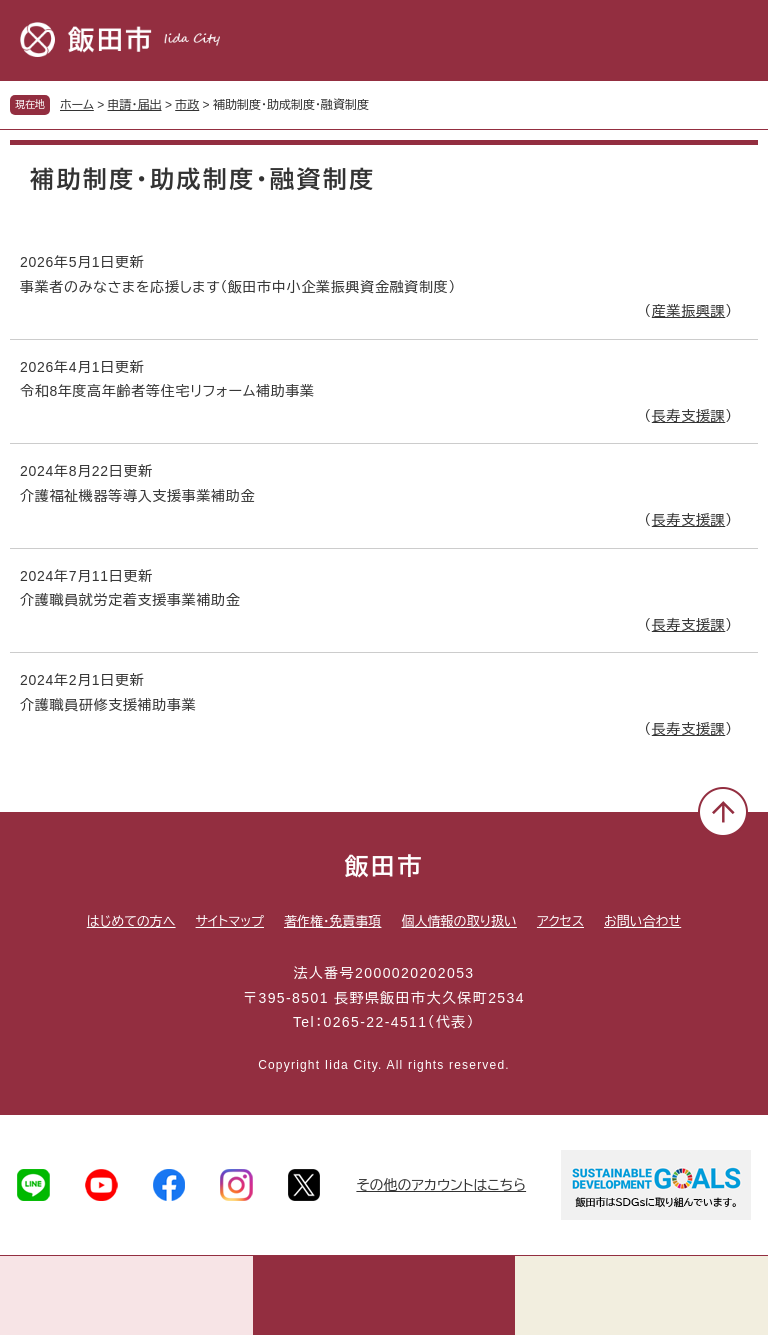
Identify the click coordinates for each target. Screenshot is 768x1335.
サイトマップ (230, 921)
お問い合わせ (642, 921)
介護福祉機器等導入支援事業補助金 (137, 496)
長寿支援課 (689, 416)
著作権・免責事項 (333, 921)
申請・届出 (135, 105)
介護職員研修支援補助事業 (108, 705)
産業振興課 (689, 311)
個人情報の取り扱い (458, 921)
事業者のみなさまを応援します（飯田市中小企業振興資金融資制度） (238, 287)
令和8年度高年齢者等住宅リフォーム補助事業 (167, 391)
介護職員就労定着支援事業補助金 (130, 600)
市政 (187, 105)
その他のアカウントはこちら (441, 1185)
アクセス (560, 921)
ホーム (77, 105)
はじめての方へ (131, 921)
